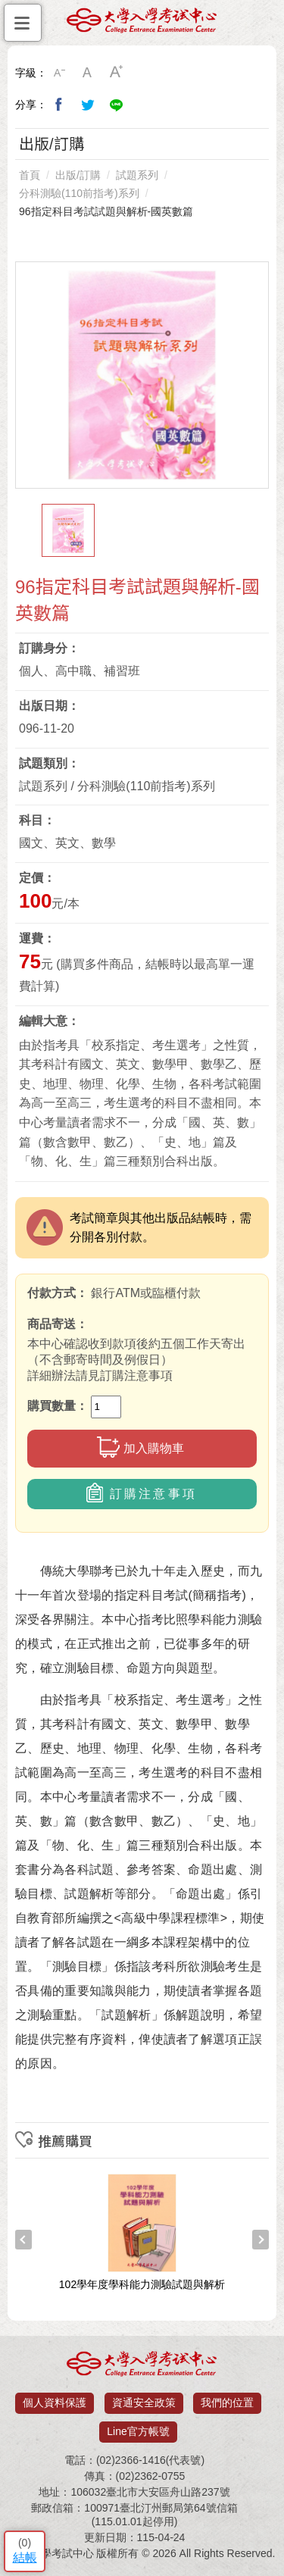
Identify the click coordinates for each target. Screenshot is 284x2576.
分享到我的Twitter (88, 104)
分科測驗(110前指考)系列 (79, 193)
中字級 (88, 73)
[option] (142, 375)
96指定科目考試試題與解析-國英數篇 (106, 211)
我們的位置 (227, 2402)
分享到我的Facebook (59, 104)
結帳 (25, 2557)
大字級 (117, 73)
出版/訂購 (78, 175)
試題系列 (137, 175)
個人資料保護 (54, 2402)
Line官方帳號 (138, 2431)
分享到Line (117, 104)
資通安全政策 (144, 2402)
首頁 (29, 175)
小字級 (59, 73)
